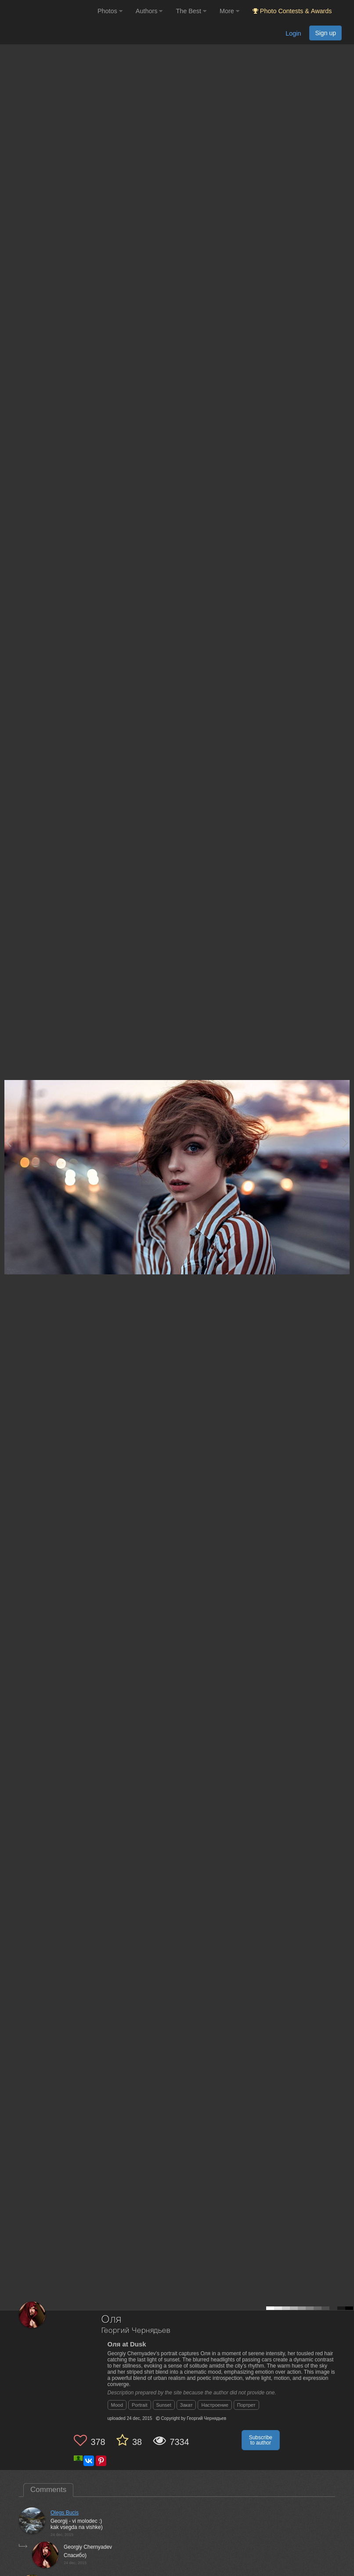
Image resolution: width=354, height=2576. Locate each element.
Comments (48, 2489)
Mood (117, 2405)
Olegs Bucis (65, 2513)
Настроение (214, 2405)
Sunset (163, 2405)
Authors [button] (149, 11)
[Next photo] (345, 1142)
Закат (186, 2405)
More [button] (229, 11)
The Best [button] (191, 11)
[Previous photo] (8, 1142)
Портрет (246, 2405)
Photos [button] (110, 11)
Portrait (139, 2405)
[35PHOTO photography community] (47, 11)
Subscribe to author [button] (260, 2440)
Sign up (325, 33)
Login (293, 33)
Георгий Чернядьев (135, 2331)
